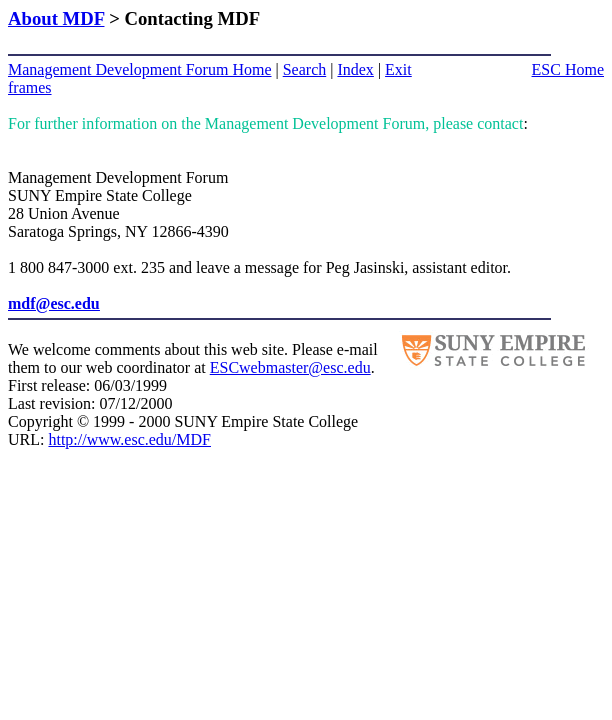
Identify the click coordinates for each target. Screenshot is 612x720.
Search (305, 69)
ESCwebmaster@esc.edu (290, 367)
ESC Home (568, 69)
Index (355, 69)
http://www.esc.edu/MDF (129, 439)
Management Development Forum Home (140, 69)
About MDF (56, 18)
